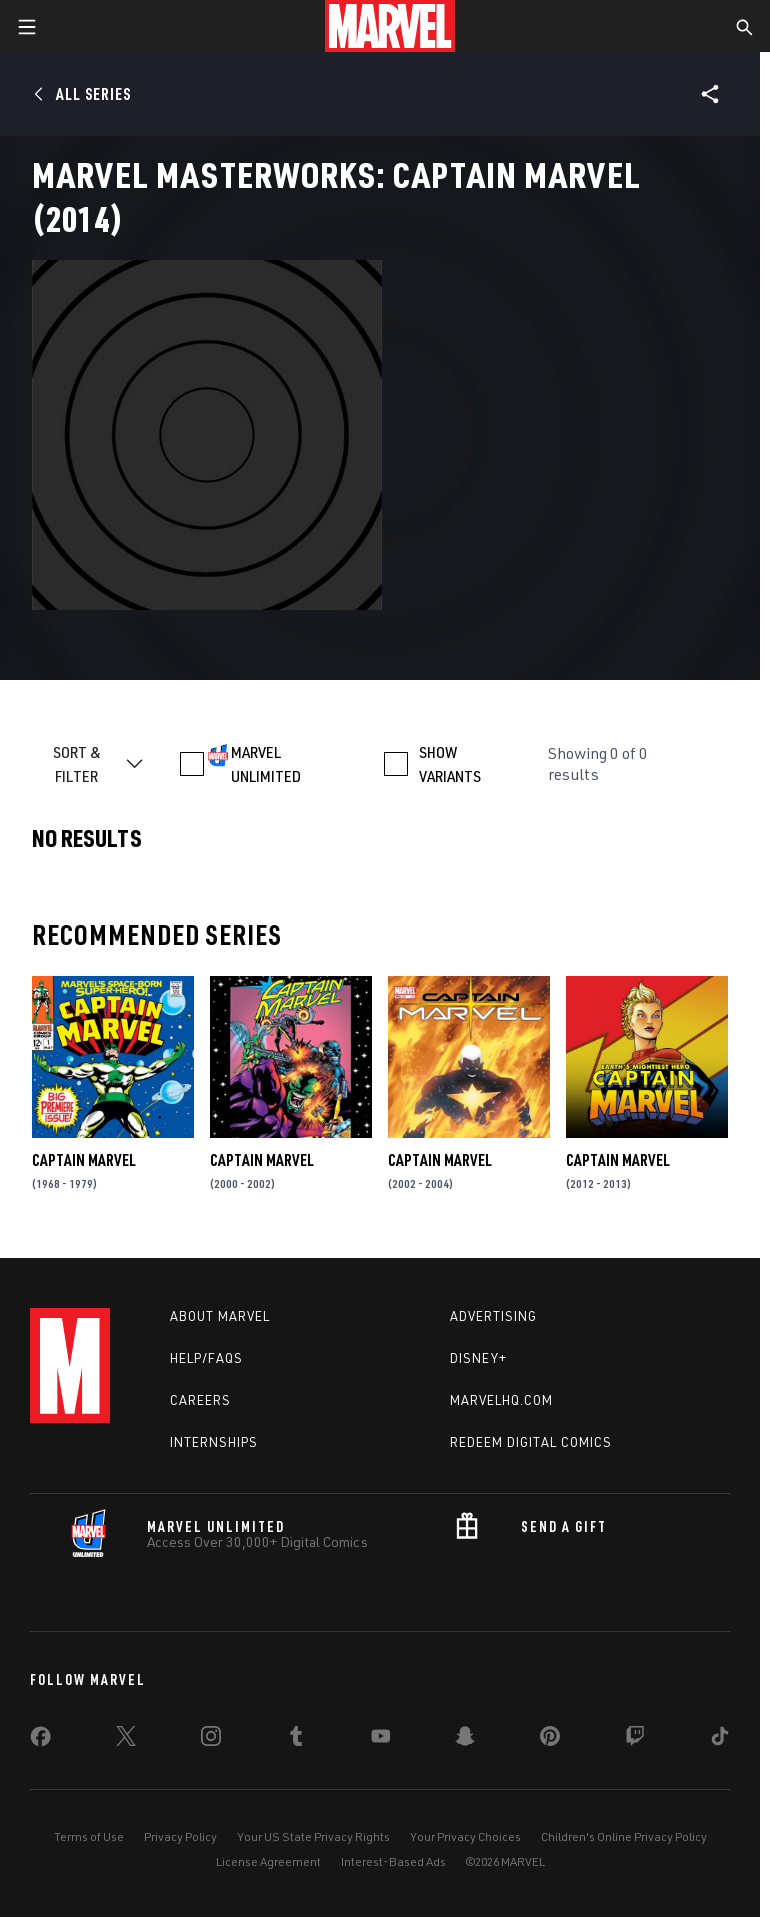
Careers (200, 1400)
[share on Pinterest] (550, 1740)
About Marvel (220, 1316)
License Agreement (268, 1861)
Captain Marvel (84, 1160)
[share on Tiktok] (720, 1740)
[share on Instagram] (211, 1740)
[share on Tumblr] (296, 1740)
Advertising (493, 1316)
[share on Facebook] (40, 1741)
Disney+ (478, 1358)
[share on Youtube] (381, 1740)
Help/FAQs (206, 1358)
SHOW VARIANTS (450, 764)
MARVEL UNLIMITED (266, 764)
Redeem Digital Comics (531, 1442)
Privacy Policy (180, 1836)
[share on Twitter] (126, 1740)
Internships (214, 1442)
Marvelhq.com (501, 1400)
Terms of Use (89, 1836)
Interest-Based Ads (393, 1861)
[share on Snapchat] (465, 1740)
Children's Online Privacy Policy (624, 1836)
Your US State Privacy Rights (313, 1836)
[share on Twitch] (635, 1740)
